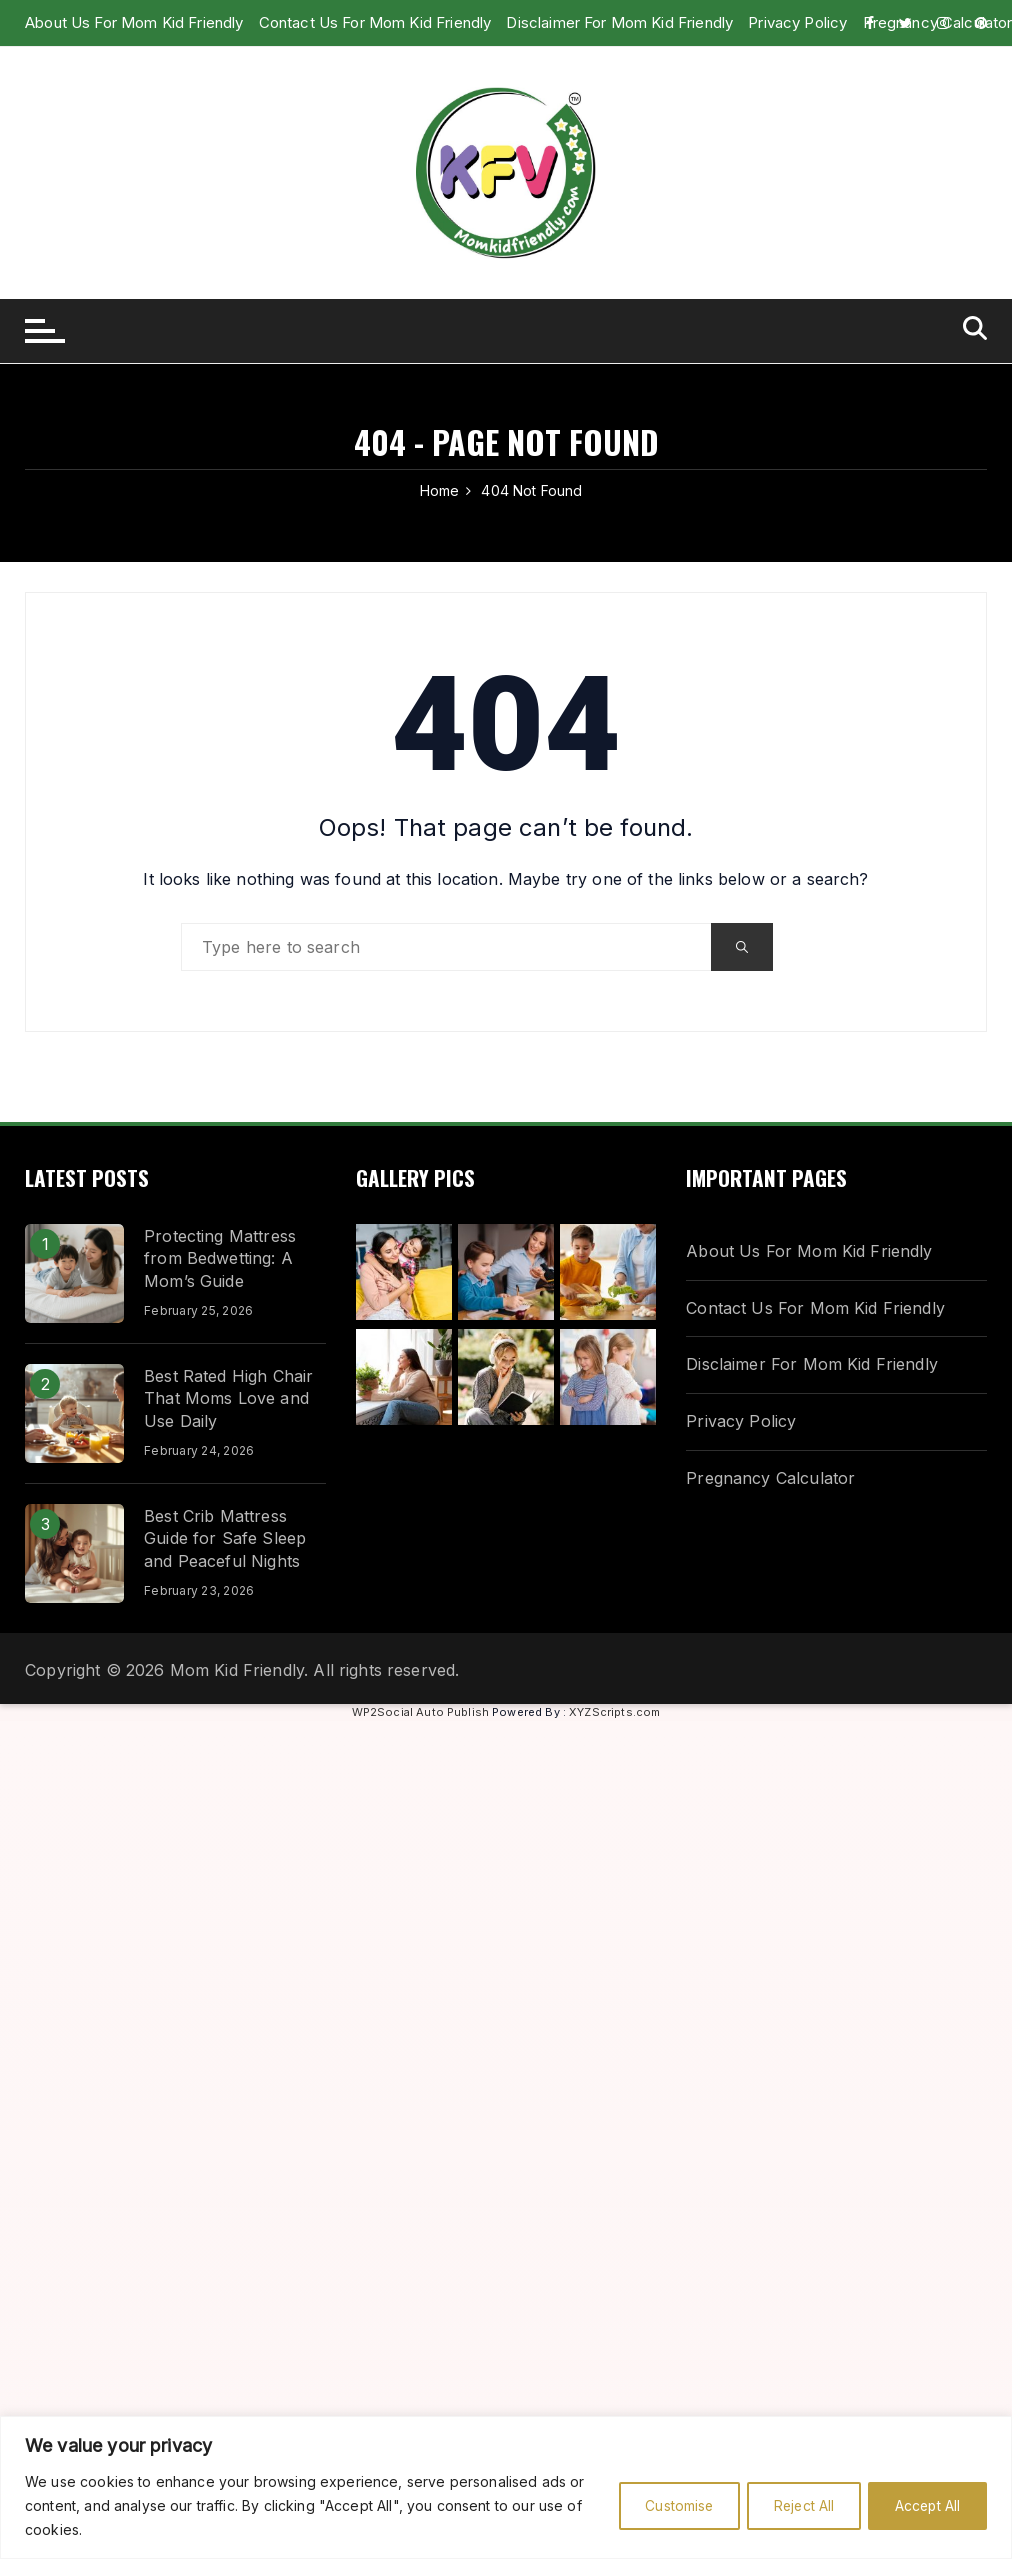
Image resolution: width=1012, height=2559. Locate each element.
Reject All (793, 2505)
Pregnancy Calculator (770, 1478)
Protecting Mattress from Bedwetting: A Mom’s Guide (220, 1258)
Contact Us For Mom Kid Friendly (375, 22)
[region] (506, 2487)
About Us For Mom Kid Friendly (134, 22)
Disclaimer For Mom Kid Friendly (812, 1364)
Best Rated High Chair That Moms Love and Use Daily (228, 1398)
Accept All (925, 2505)
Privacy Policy (741, 1421)
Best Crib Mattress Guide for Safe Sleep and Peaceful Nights (225, 1538)
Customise (661, 2505)
